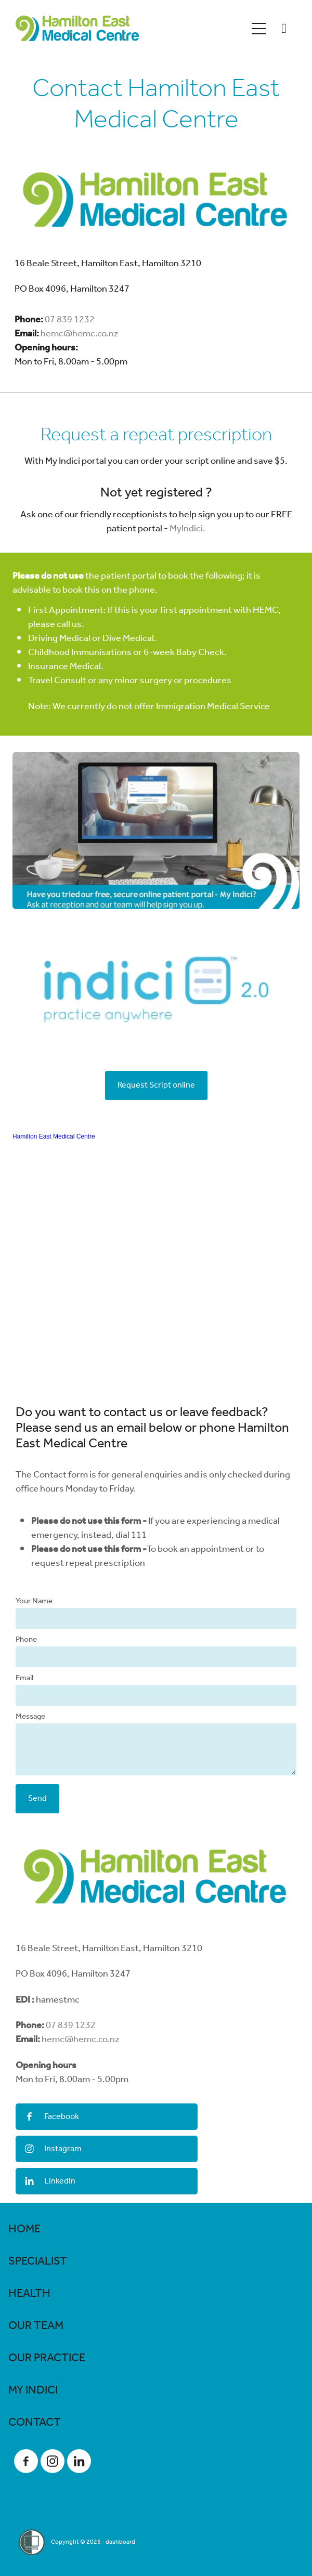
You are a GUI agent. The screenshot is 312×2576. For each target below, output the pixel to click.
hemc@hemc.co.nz (80, 334)
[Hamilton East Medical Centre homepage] (131, 28)
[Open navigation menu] (258, 28)
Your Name (34, 1601)
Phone (26, 1640)
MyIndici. (187, 529)
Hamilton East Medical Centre (53, 1136)
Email (24, 1678)
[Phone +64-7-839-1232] (283, 28)
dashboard (120, 2542)
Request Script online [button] (156, 1085)
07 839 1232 (70, 320)
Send (37, 1798)
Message (30, 1717)
